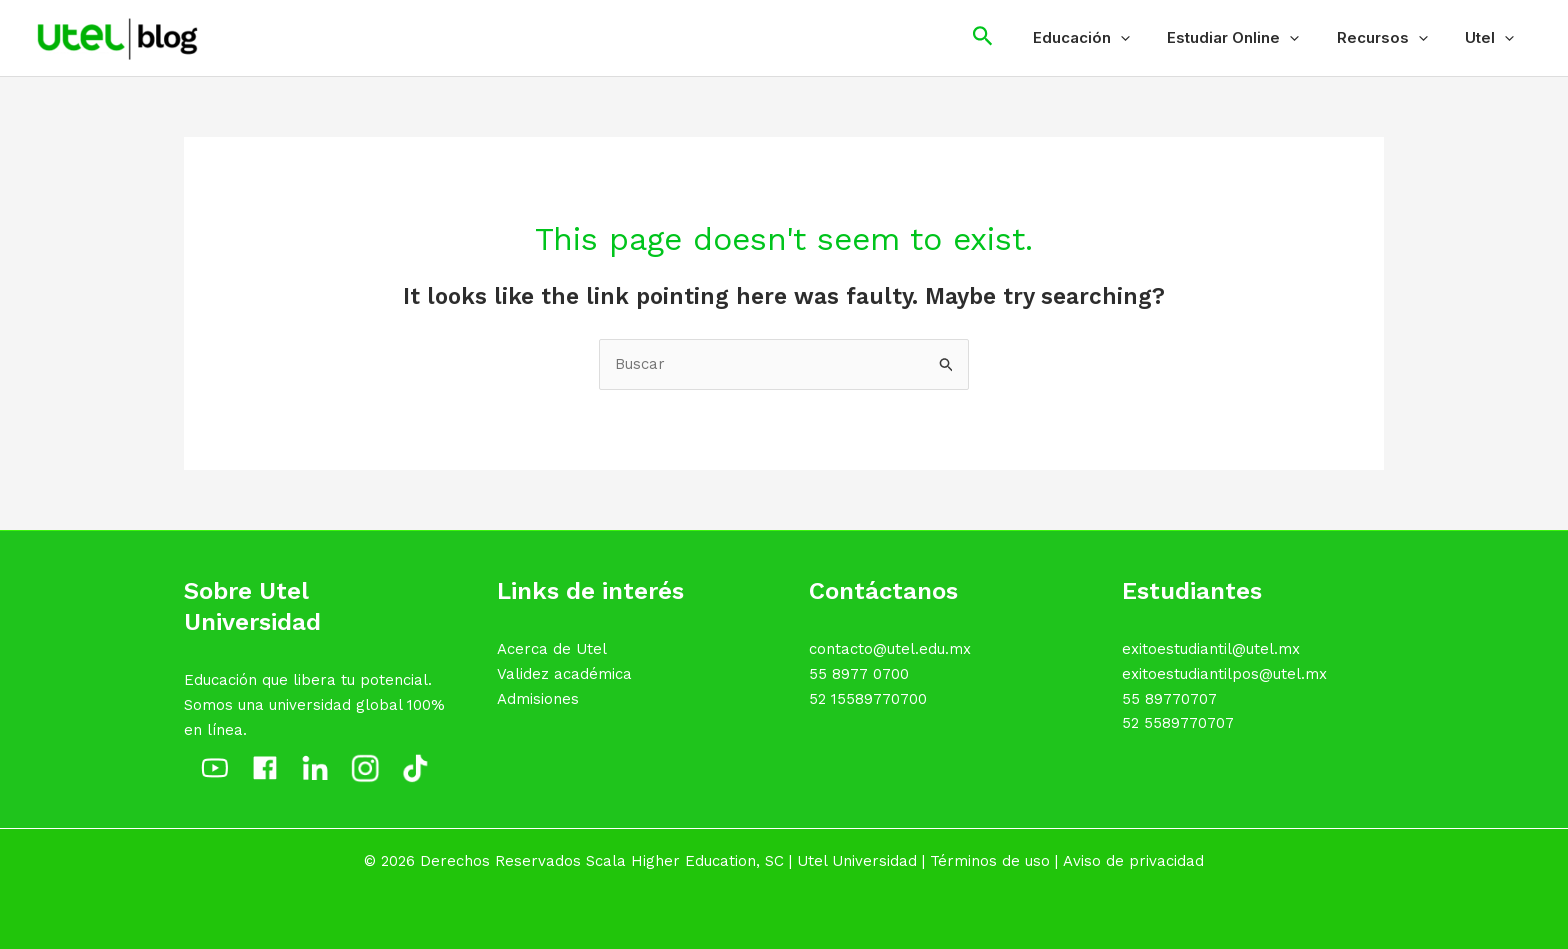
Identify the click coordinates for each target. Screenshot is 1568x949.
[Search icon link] (1013, 38)
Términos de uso (990, 861)
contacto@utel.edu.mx (890, 649)
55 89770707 (1169, 699)
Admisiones (538, 699)
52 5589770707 (1178, 723)
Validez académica (564, 674)
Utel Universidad (857, 861)
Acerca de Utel (552, 649)
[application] (1146, 38)
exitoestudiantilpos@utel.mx (1224, 674)
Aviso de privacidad (1133, 861)
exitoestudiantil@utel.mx (1211, 649)
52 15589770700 (868, 699)
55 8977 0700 (859, 674)
